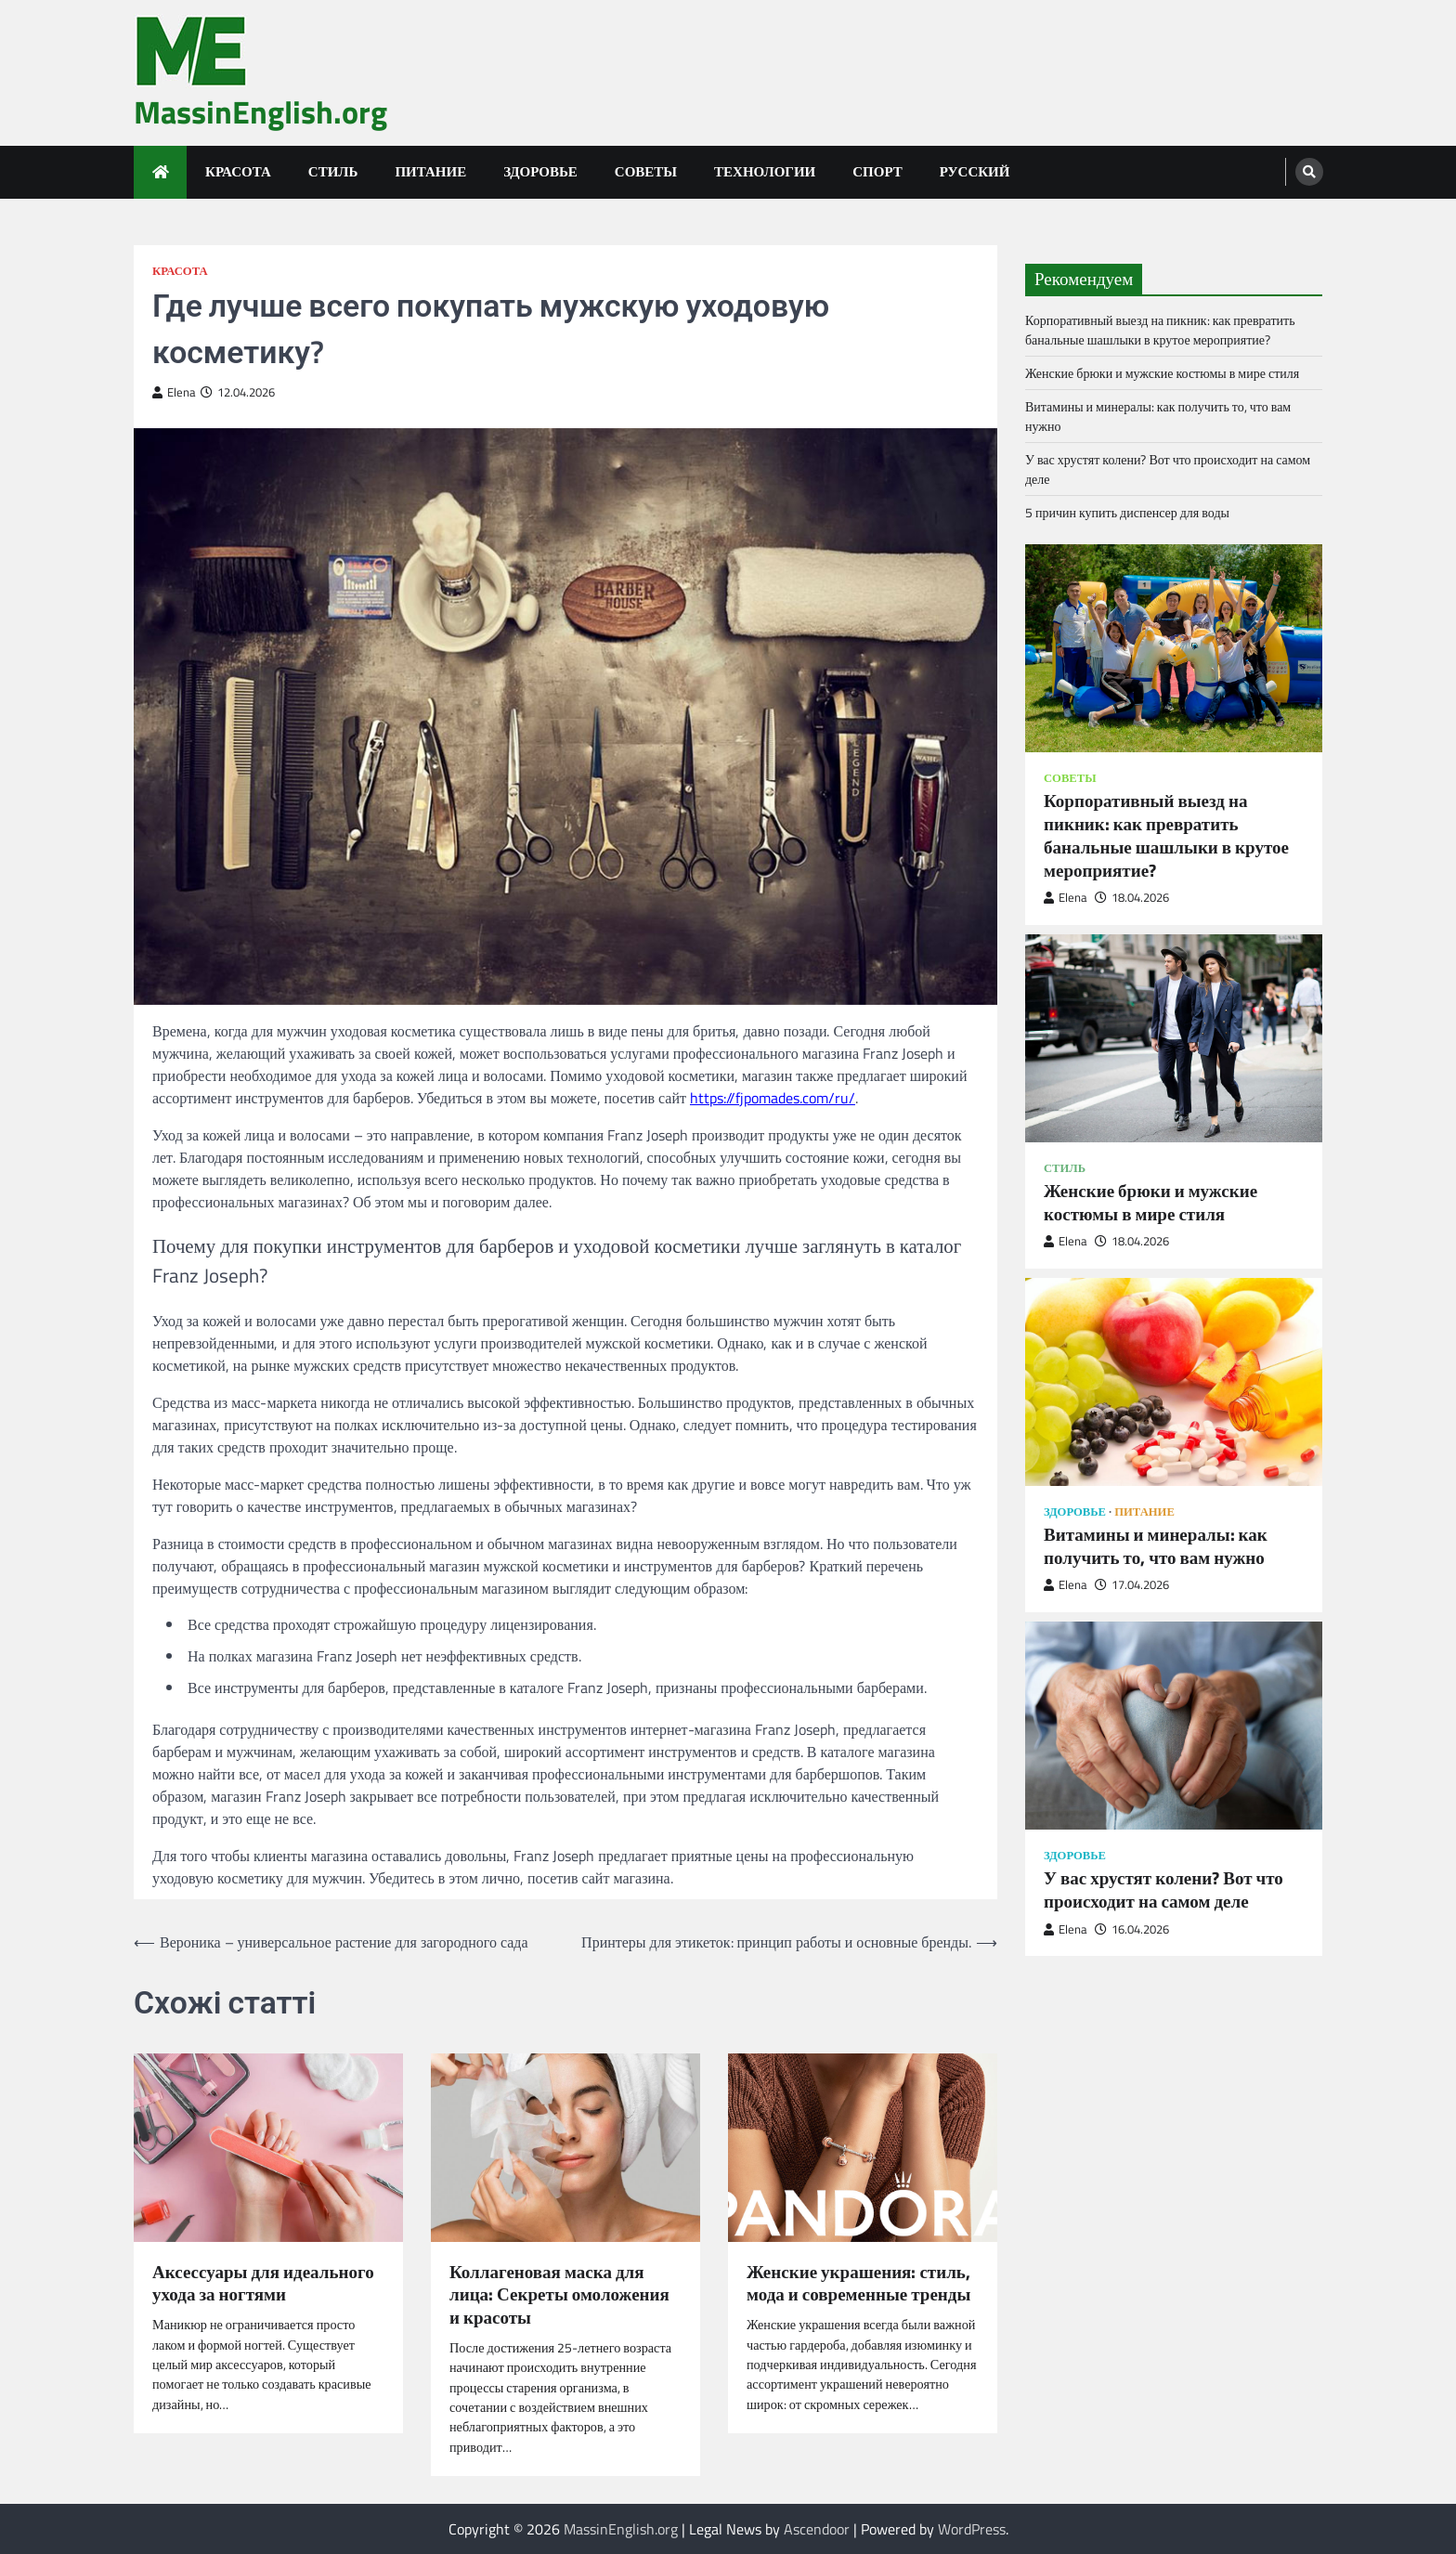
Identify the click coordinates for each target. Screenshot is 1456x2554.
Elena (174, 392)
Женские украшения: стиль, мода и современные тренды (858, 2284)
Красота (238, 171)
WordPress (972, 2529)
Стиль (333, 171)
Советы (646, 171)
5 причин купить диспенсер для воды (1127, 512)
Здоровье (540, 171)
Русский (975, 171)
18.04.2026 (1132, 897)
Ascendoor (817, 2529)
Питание (430, 171)
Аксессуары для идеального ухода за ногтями (263, 2284)
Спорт (877, 171)
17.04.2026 (1132, 1585)
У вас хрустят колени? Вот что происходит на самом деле (1163, 1890)
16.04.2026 (1132, 1929)
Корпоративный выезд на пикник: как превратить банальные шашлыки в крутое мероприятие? (1160, 329)
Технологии (764, 171)
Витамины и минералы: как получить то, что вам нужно (1156, 1546)
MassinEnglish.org (260, 112)
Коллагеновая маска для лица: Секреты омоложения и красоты (559, 2295)
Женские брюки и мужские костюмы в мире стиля (1162, 373)
